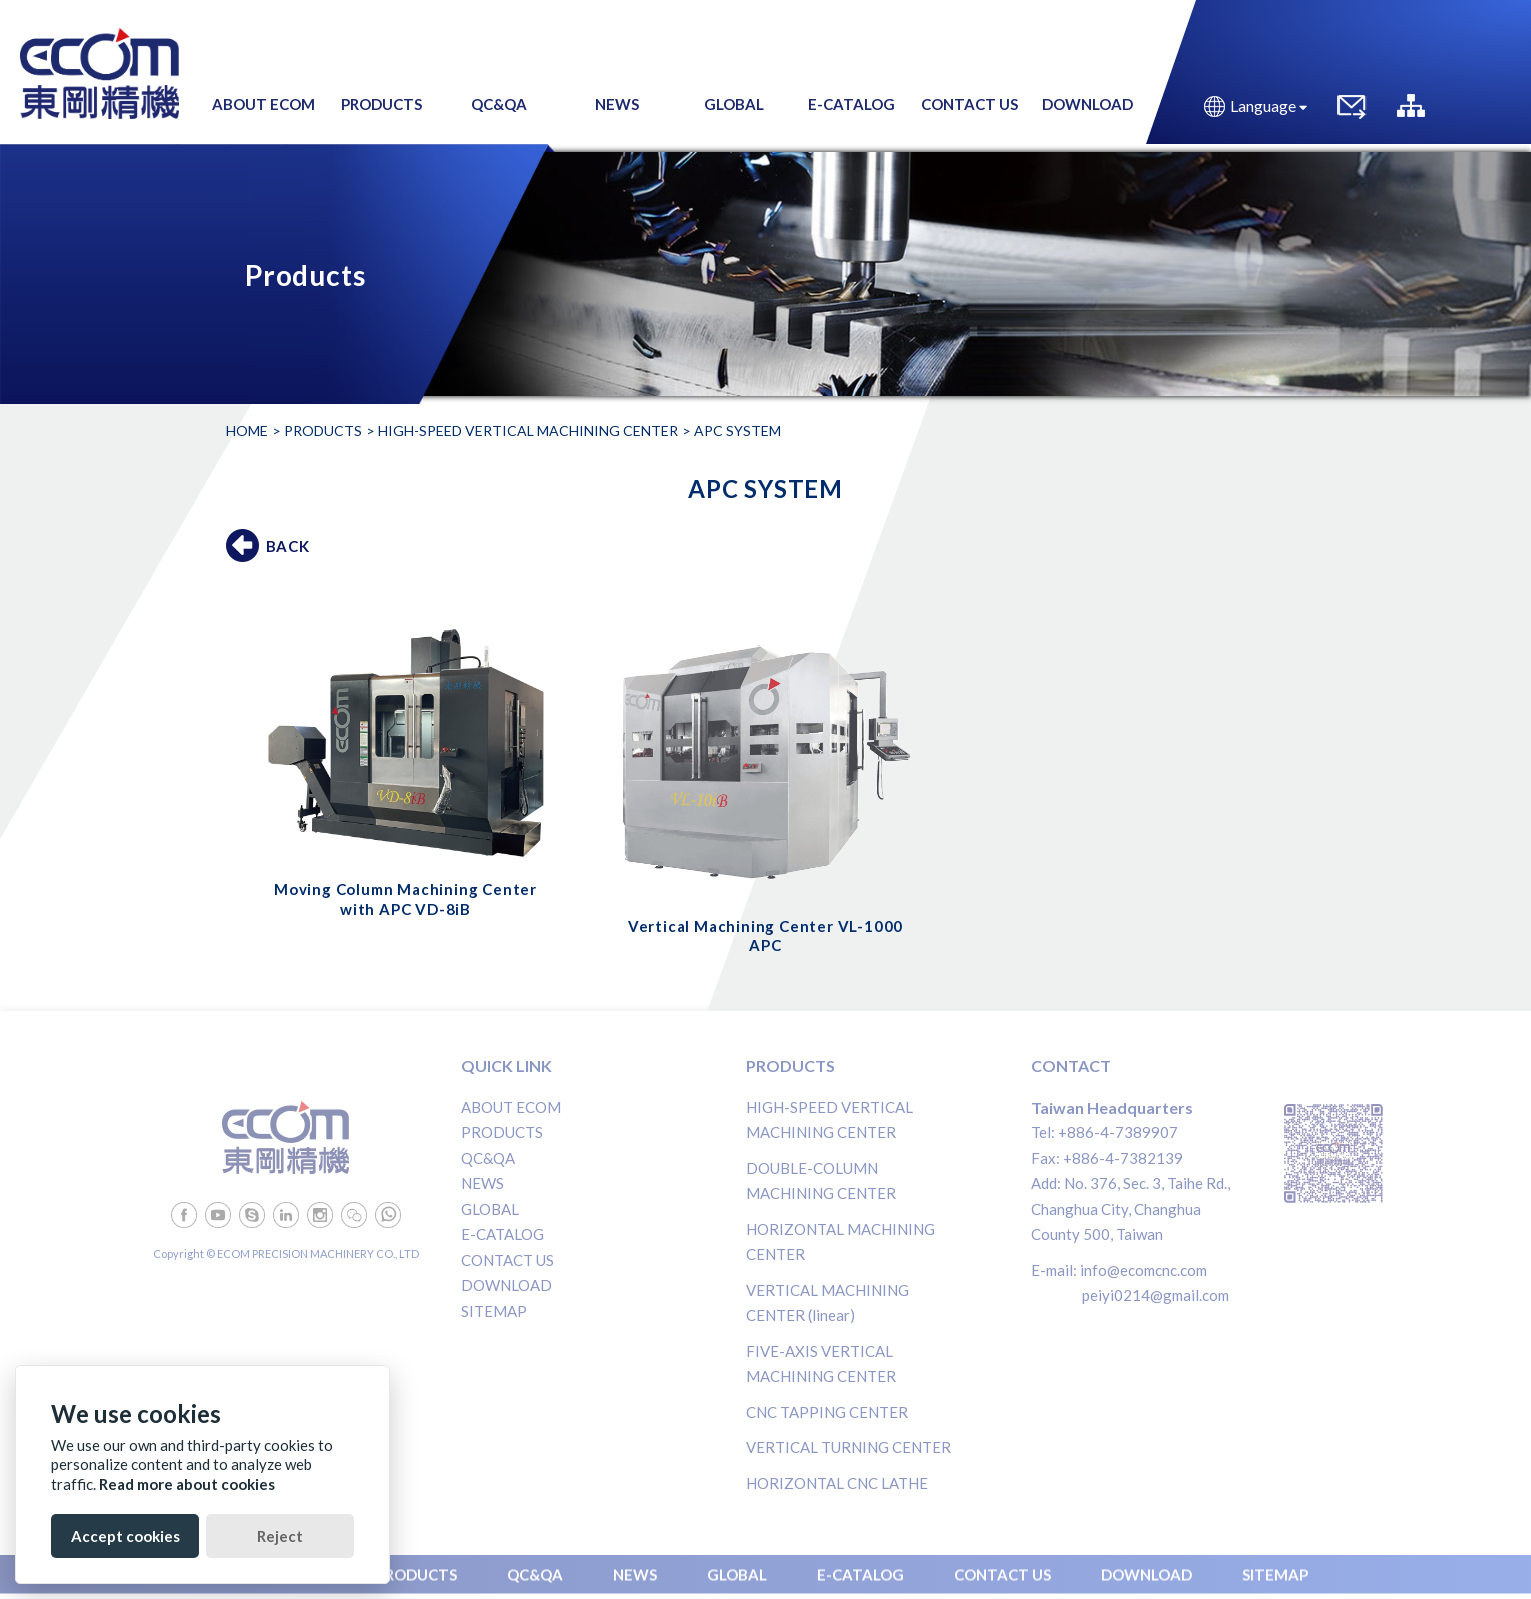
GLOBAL (490, 1209)
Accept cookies (125, 1536)
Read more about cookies (187, 1484)
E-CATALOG (502, 1234)
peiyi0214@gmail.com (1155, 1295)
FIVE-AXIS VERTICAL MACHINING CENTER (821, 1364)
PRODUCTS (502, 1132)
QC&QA (488, 1158)
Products (323, 430)
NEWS (482, 1183)
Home (247, 430)
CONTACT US (507, 1260)
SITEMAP (494, 1311)
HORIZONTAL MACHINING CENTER (840, 1242)
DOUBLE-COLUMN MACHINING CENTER (821, 1181)
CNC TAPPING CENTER (827, 1412)
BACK (288, 546)
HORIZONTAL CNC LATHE (837, 1483)
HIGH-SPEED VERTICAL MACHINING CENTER (528, 430)
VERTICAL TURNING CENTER (848, 1447)
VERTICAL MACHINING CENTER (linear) (827, 1303)
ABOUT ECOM (511, 1107)
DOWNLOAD (506, 1285)
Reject (280, 1536)
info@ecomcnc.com (1143, 1270)
